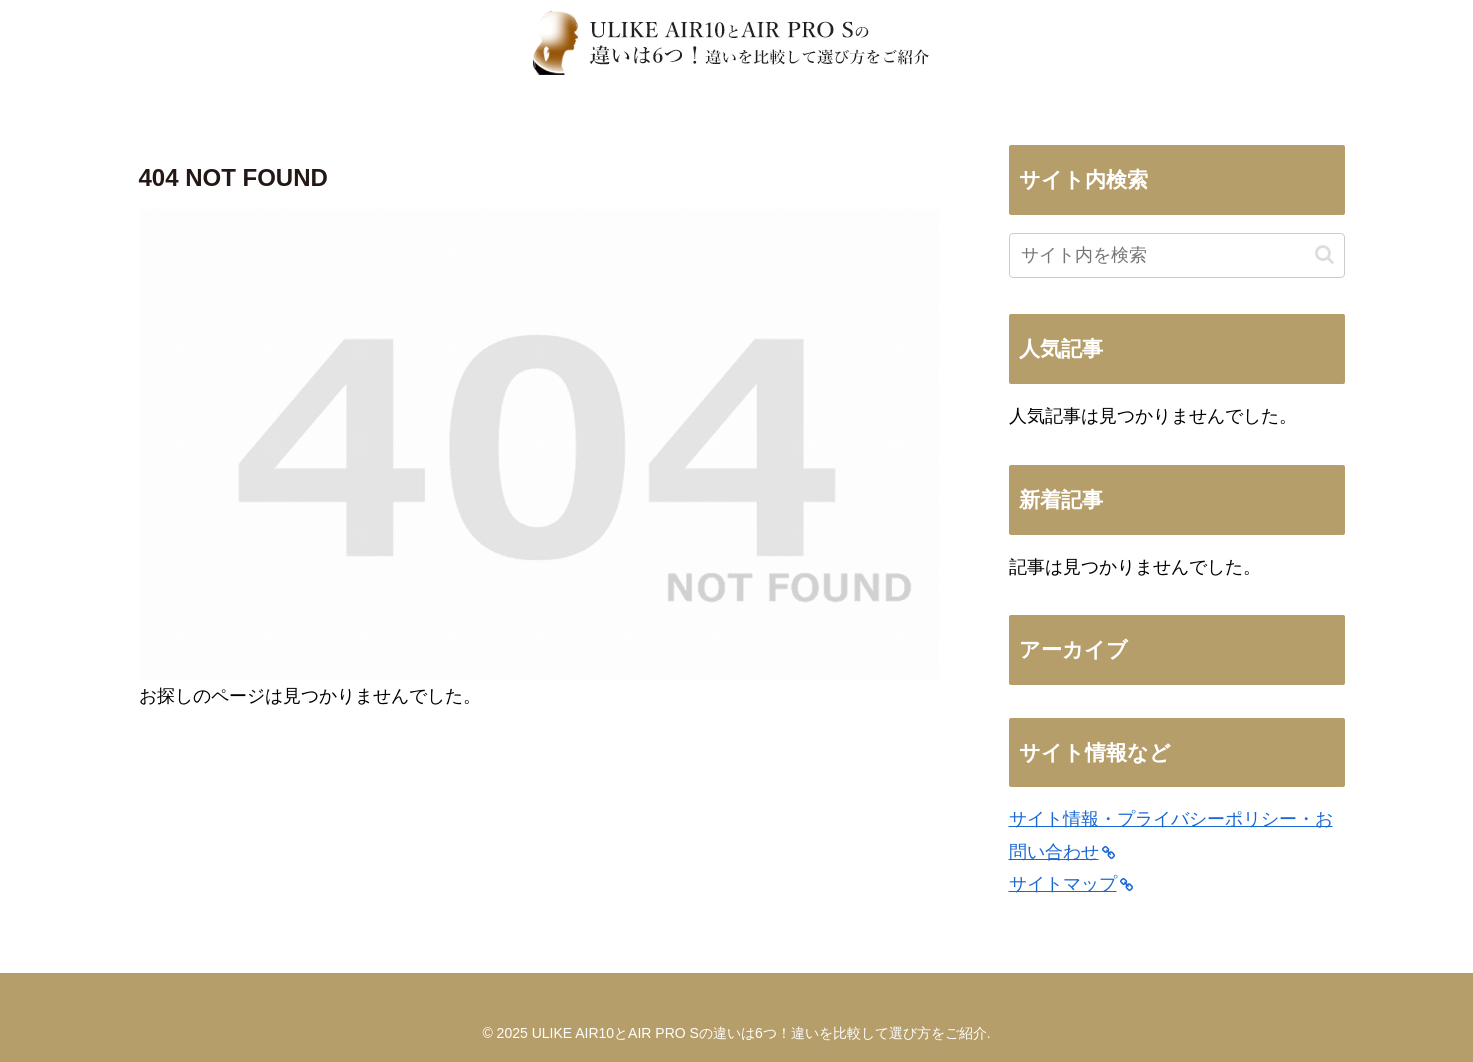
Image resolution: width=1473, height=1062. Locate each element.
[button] (1324, 254)
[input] (1177, 255)
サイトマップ (1071, 884)
